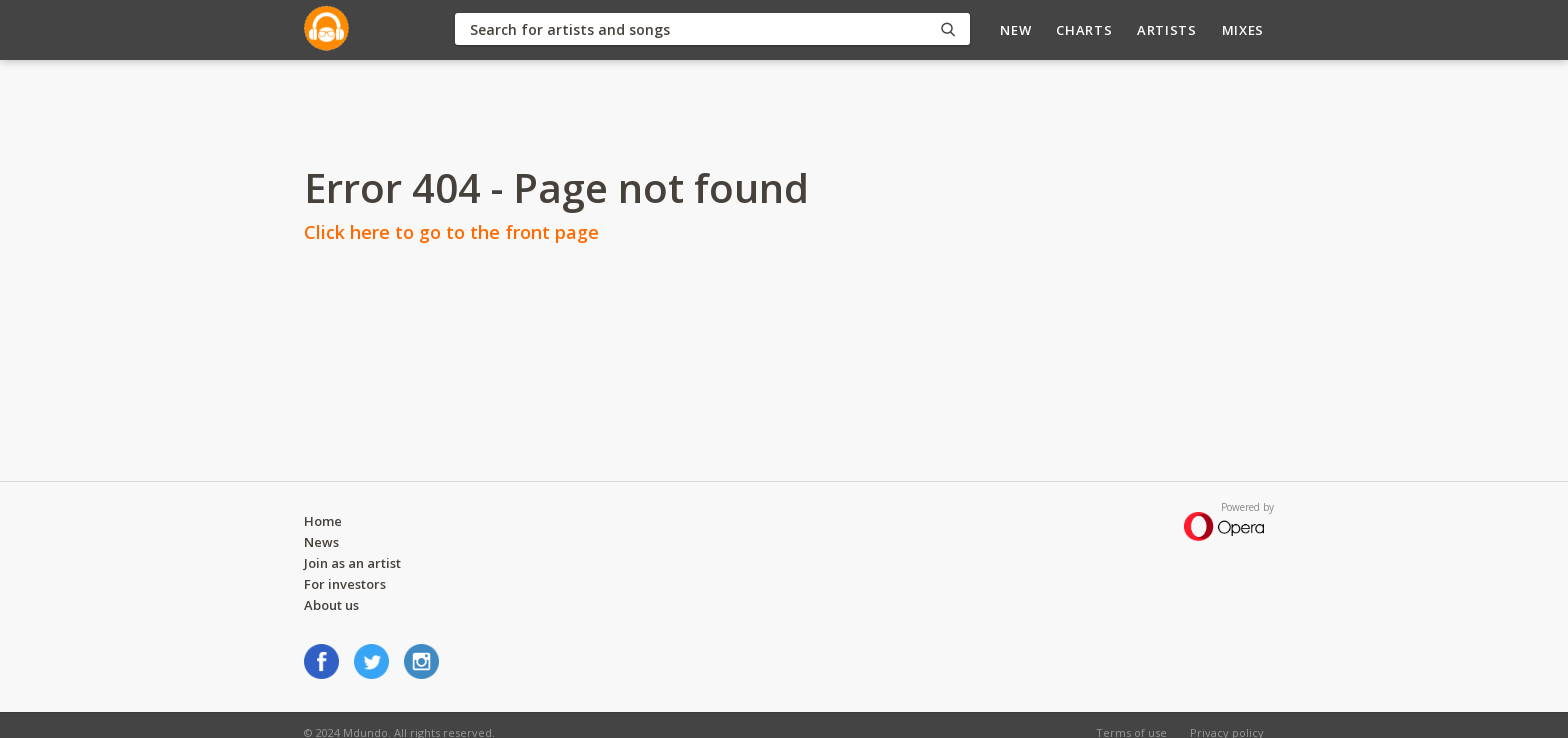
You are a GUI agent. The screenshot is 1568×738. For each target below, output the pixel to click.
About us (331, 605)
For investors (345, 584)
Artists (1167, 30)
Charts (1084, 30)
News (321, 542)
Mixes (1243, 30)
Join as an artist (352, 563)
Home (323, 521)
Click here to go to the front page (451, 232)
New (1015, 30)
